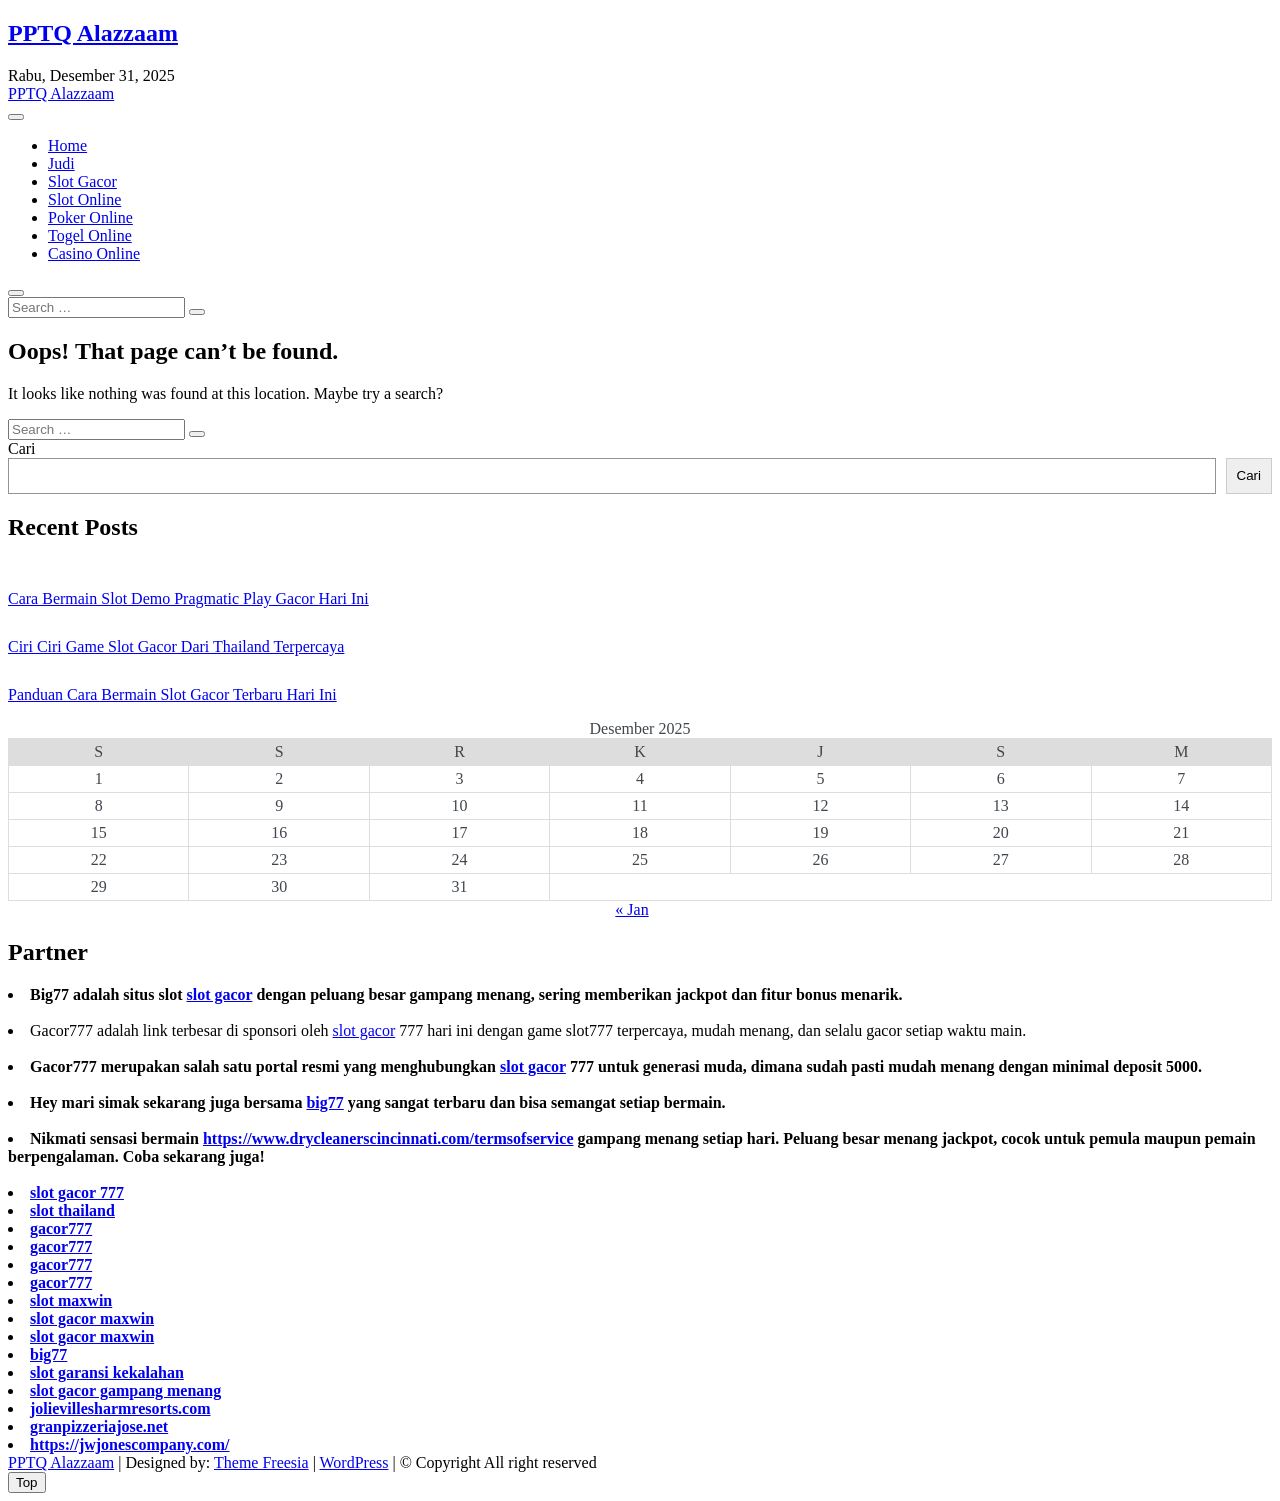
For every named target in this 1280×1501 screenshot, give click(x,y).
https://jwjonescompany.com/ (130, 1444)
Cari (22, 448)
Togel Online (90, 235)
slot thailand (72, 1210)
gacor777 (61, 1228)
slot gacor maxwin (92, 1318)
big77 (324, 1102)
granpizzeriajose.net (99, 1426)
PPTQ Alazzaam (93, 33)
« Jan (631, 909)
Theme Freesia (261, 1462)
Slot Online (84, 199)
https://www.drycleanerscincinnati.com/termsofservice (388, 1138)
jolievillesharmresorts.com (120, 1408)
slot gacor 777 (77, 1192)
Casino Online (94, 253)
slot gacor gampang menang (125, 1390)
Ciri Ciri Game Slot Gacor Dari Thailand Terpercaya (176, 646)
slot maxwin (71, 1300)
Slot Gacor (82, 181)
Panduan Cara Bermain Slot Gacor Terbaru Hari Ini (172, 694)
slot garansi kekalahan (107, 1372)
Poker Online (90, 217)
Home (67, 145)
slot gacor (219, 994)
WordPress (354, 1462)
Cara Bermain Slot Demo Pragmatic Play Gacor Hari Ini (188, 598)
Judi (61, 163)
